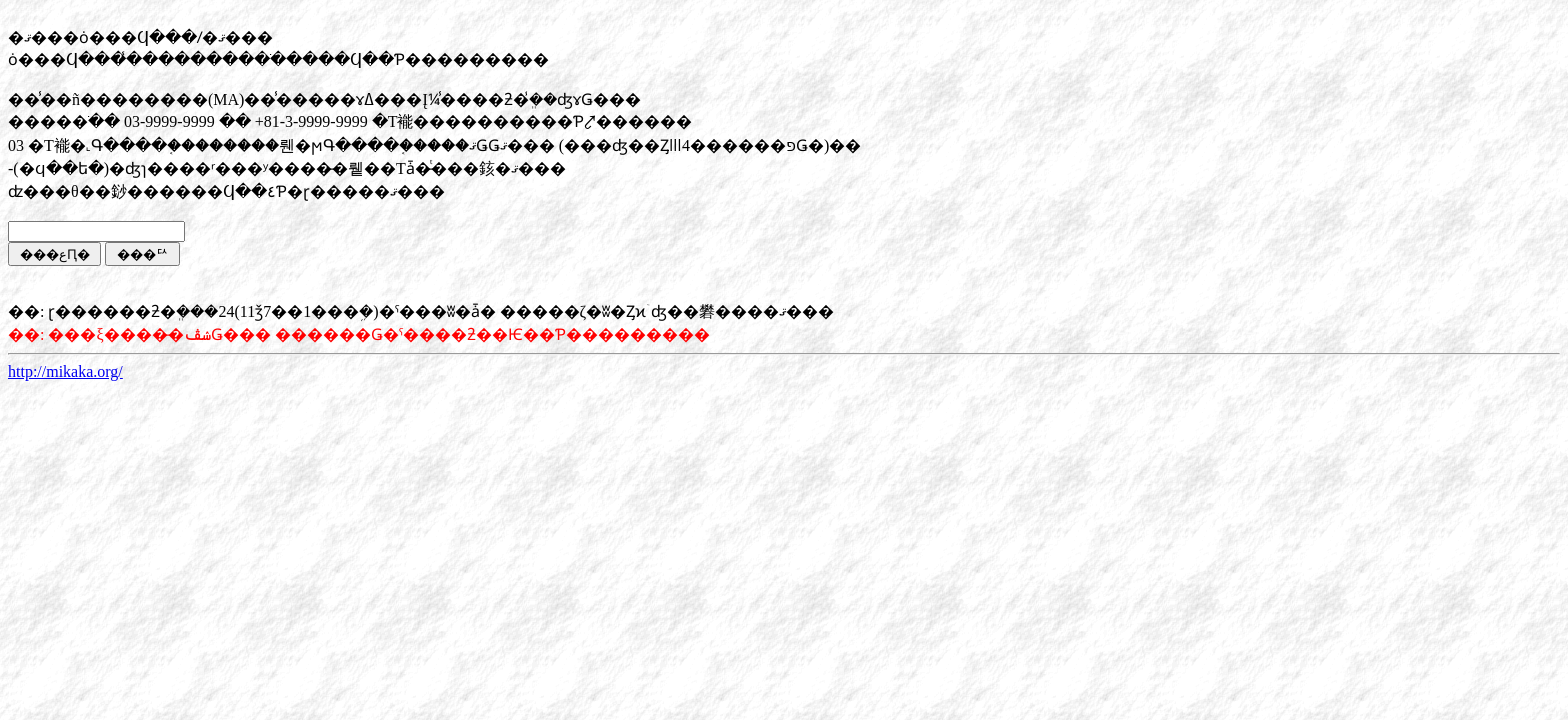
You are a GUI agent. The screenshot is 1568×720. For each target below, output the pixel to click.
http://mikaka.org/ (65, 371)
